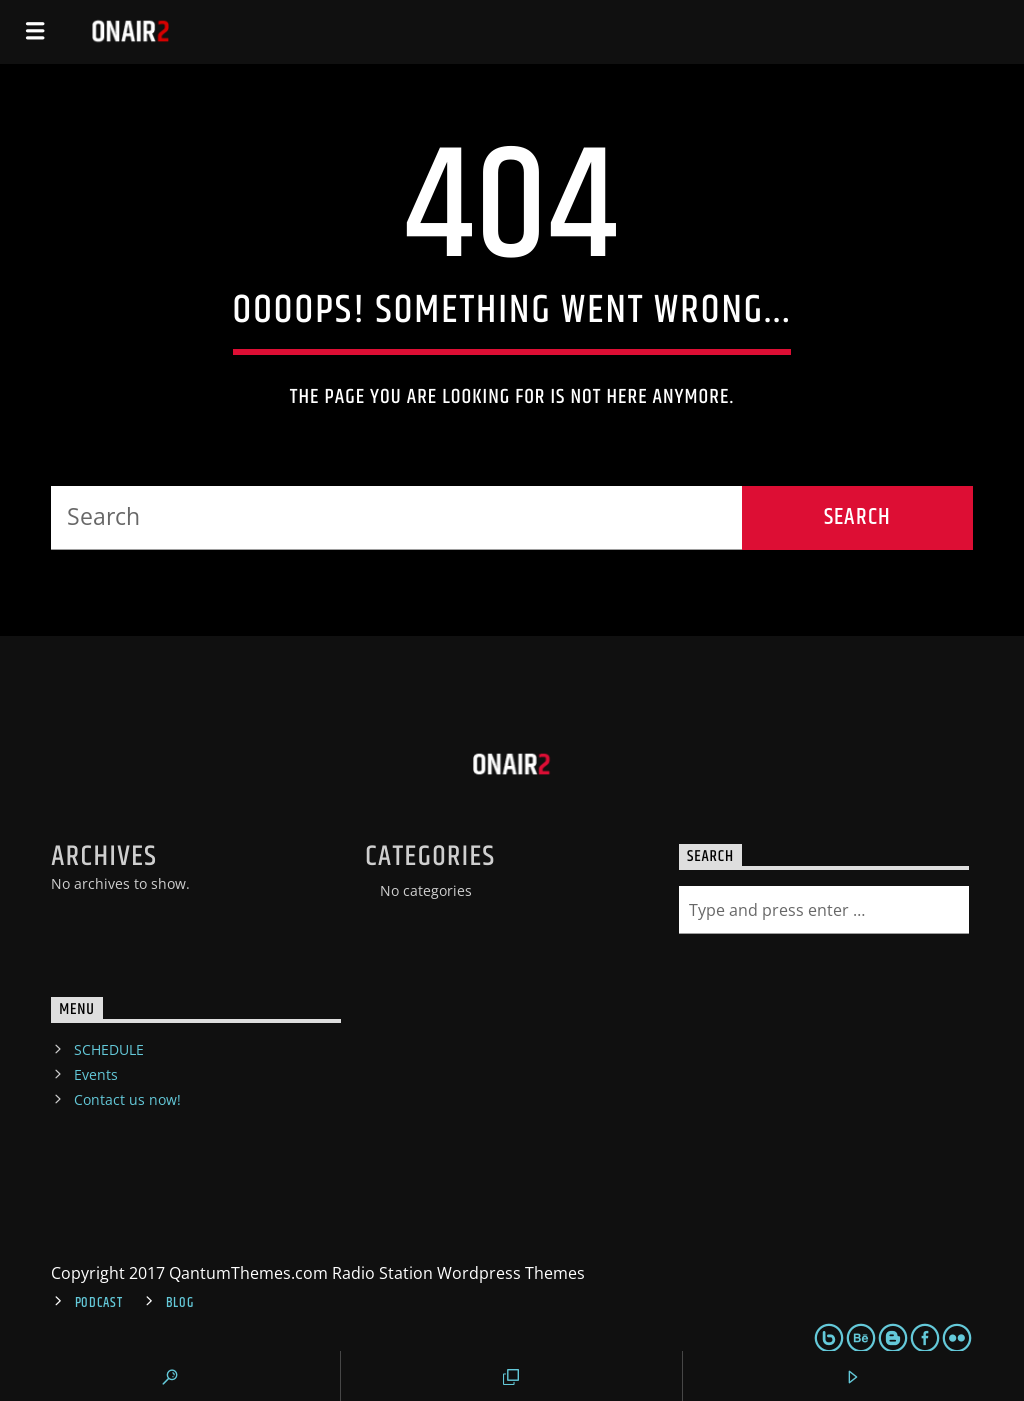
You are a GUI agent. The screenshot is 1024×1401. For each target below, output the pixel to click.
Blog (180, 1303)
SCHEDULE (109, 1049)
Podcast (99, 1303)
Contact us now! (127, 1099)
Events (96, 1074)
